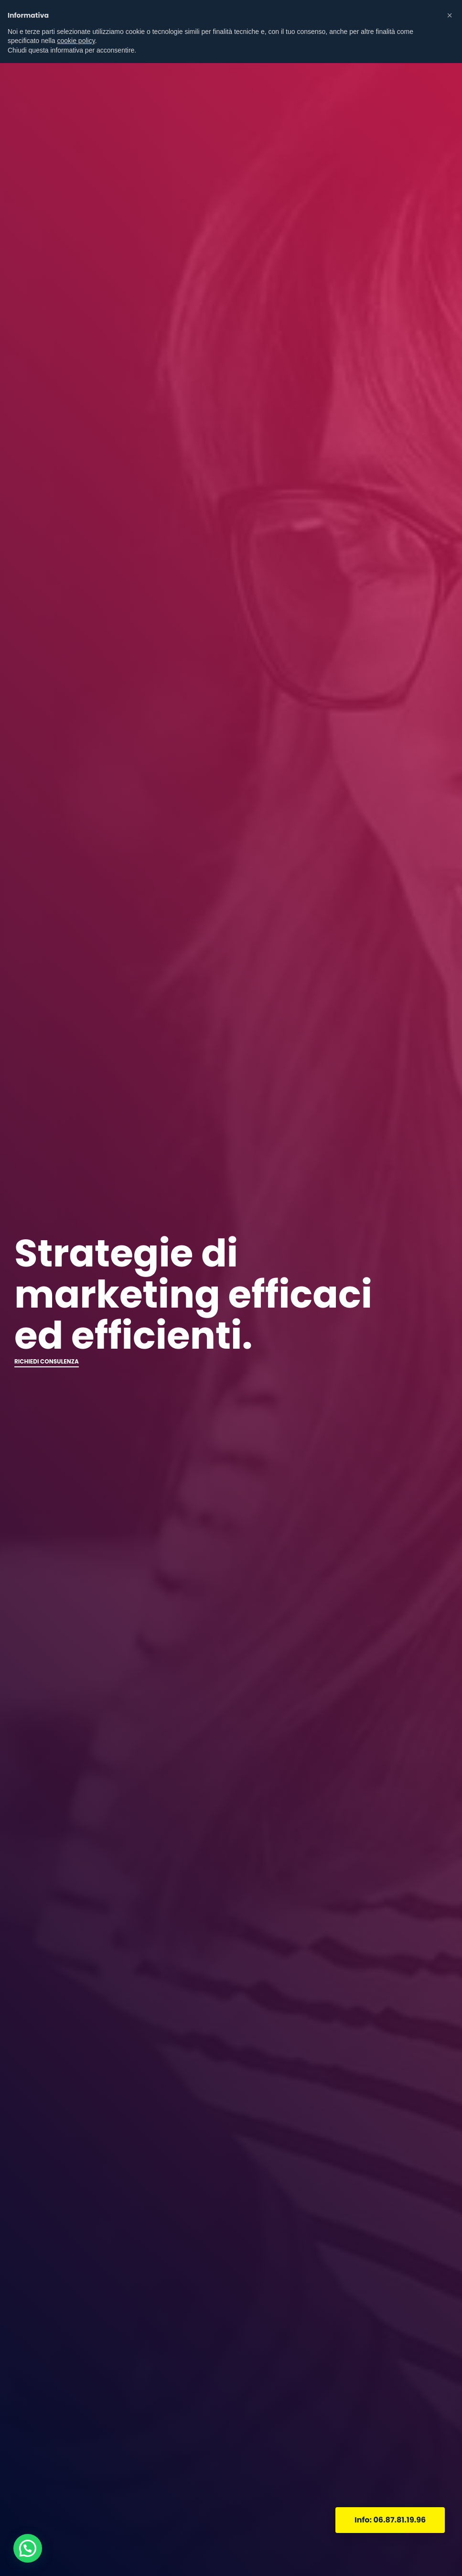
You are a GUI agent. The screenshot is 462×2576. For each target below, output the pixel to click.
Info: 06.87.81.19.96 (390, 2519)
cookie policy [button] (76, 40)
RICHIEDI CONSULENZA (46, 1361)
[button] (449, 15)
